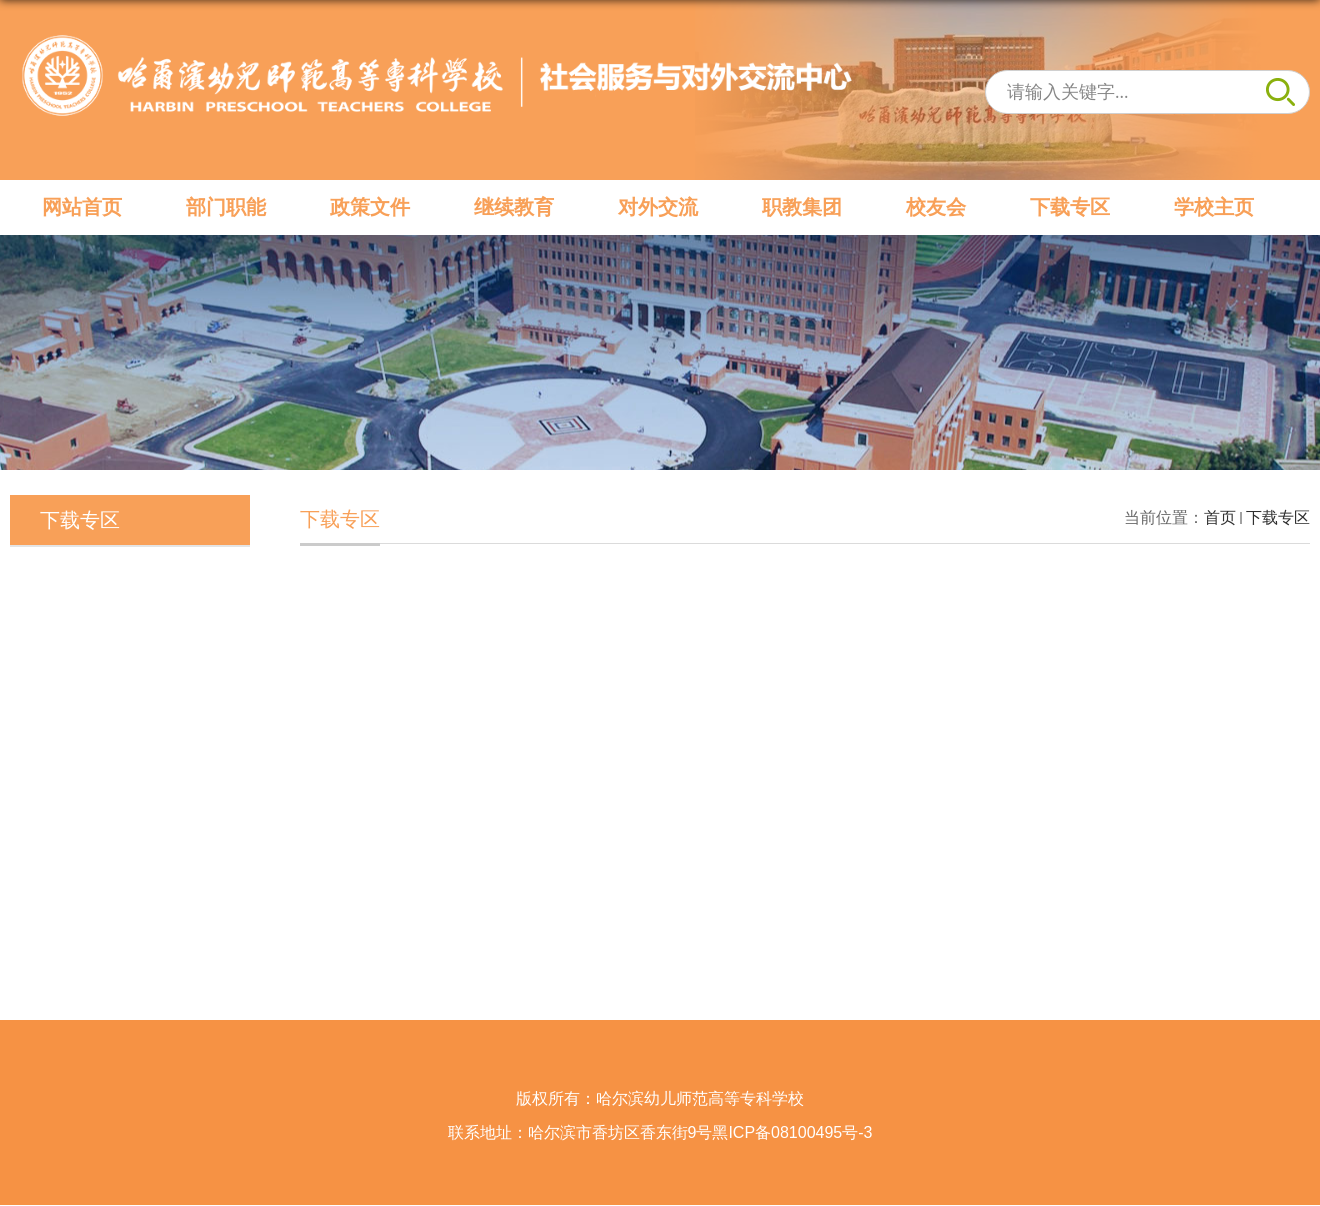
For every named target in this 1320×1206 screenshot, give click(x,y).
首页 (1220, 517)
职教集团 (802, 207)
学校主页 (1214, 207)
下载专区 (1070, 207)
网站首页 (82, 207)
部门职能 (226, 207)
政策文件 (370, 207)
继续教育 (514, 207)
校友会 (936, 207)
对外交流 (658, 207)
